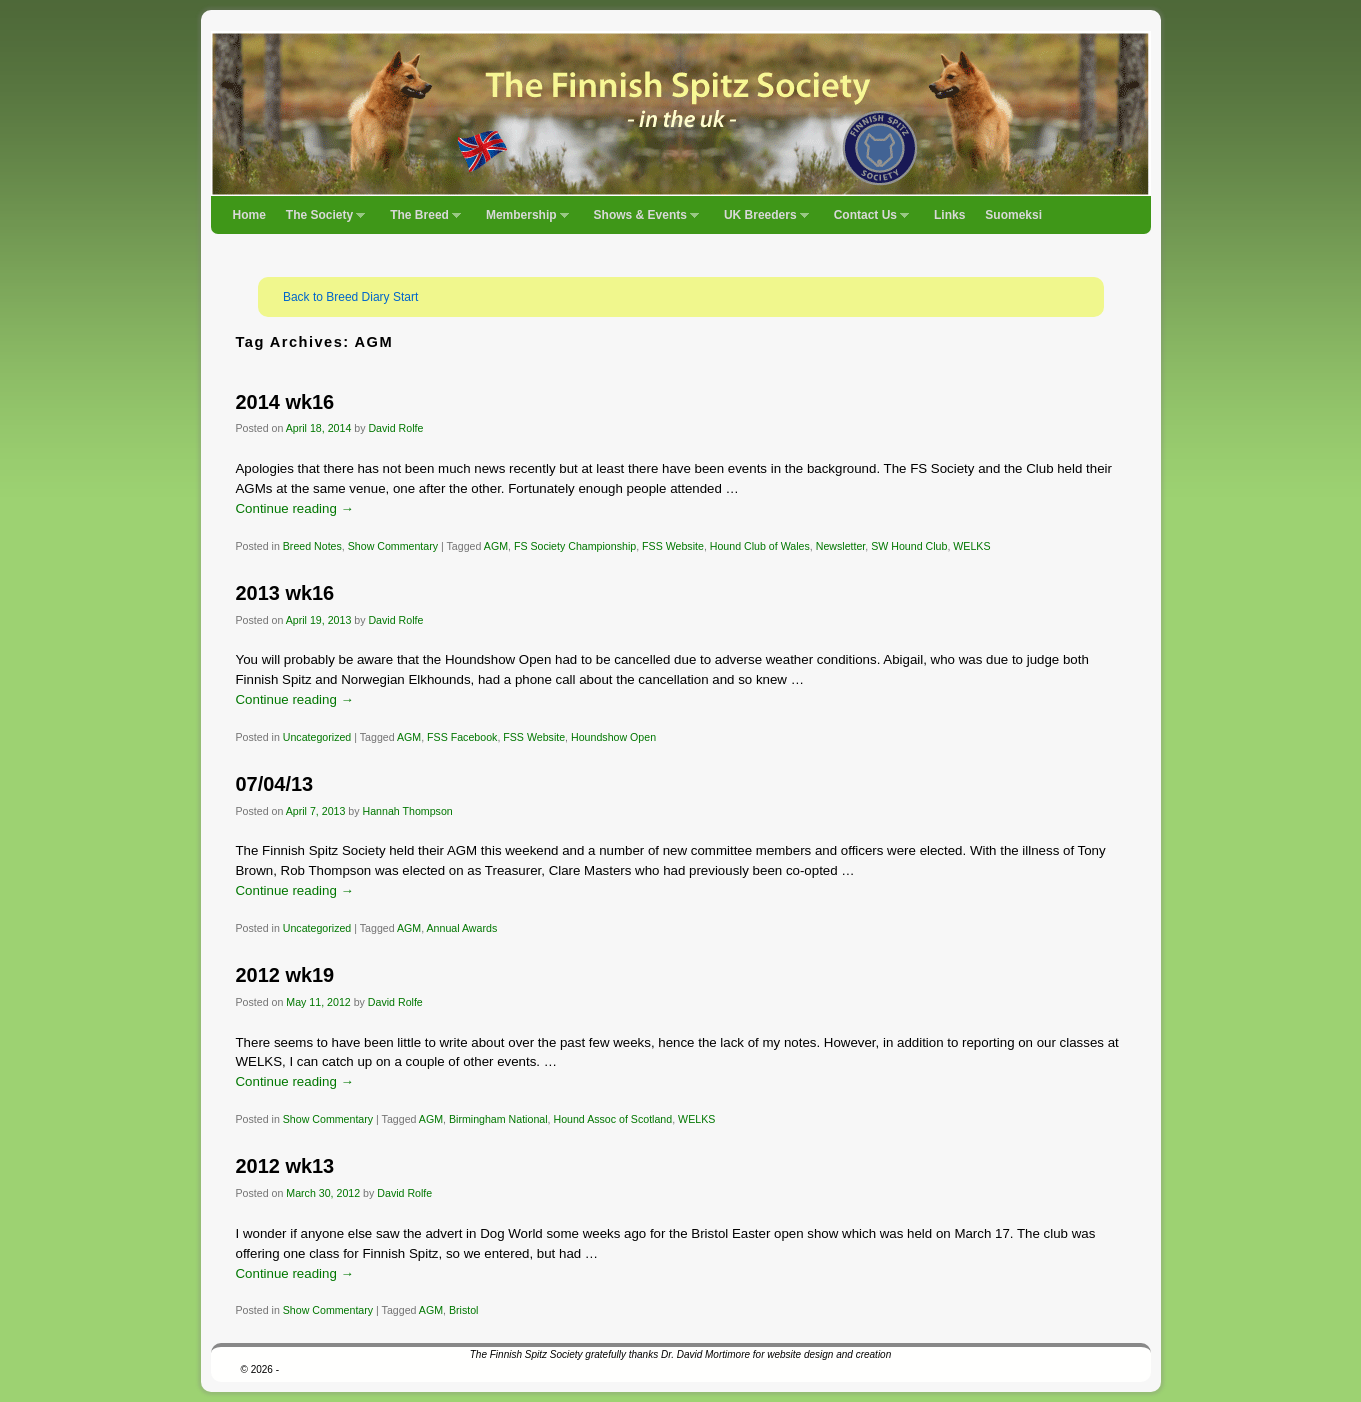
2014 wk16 (285, 402)
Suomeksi (1013, 215)
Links (949, 215)
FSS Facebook (462, 737)
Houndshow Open (613, 737)
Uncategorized (317, 737)
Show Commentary (393, 546)
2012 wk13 (285, 1166)
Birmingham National (498, 1119)
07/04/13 (275, 784)
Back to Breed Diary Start (350, 297)
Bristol (464, 1310)
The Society (320, 221)
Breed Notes (312, 546)
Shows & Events (641, 221)
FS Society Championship (575, 546)
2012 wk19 (285, 975)
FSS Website (673, 546)
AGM (496, 546)
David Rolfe (395, 428)
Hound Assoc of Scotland (612, 1119)
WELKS (971, 546)
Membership (522, 221)
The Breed (420, 221)
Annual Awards (462, 928)
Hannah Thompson (408, 811)
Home (249, 215)
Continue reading (295, 508)
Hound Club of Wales (760, 546)
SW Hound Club (909, 546)
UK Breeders (761, 221)
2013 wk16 (285, 593)
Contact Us (866, 221)
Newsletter (841, 546)
